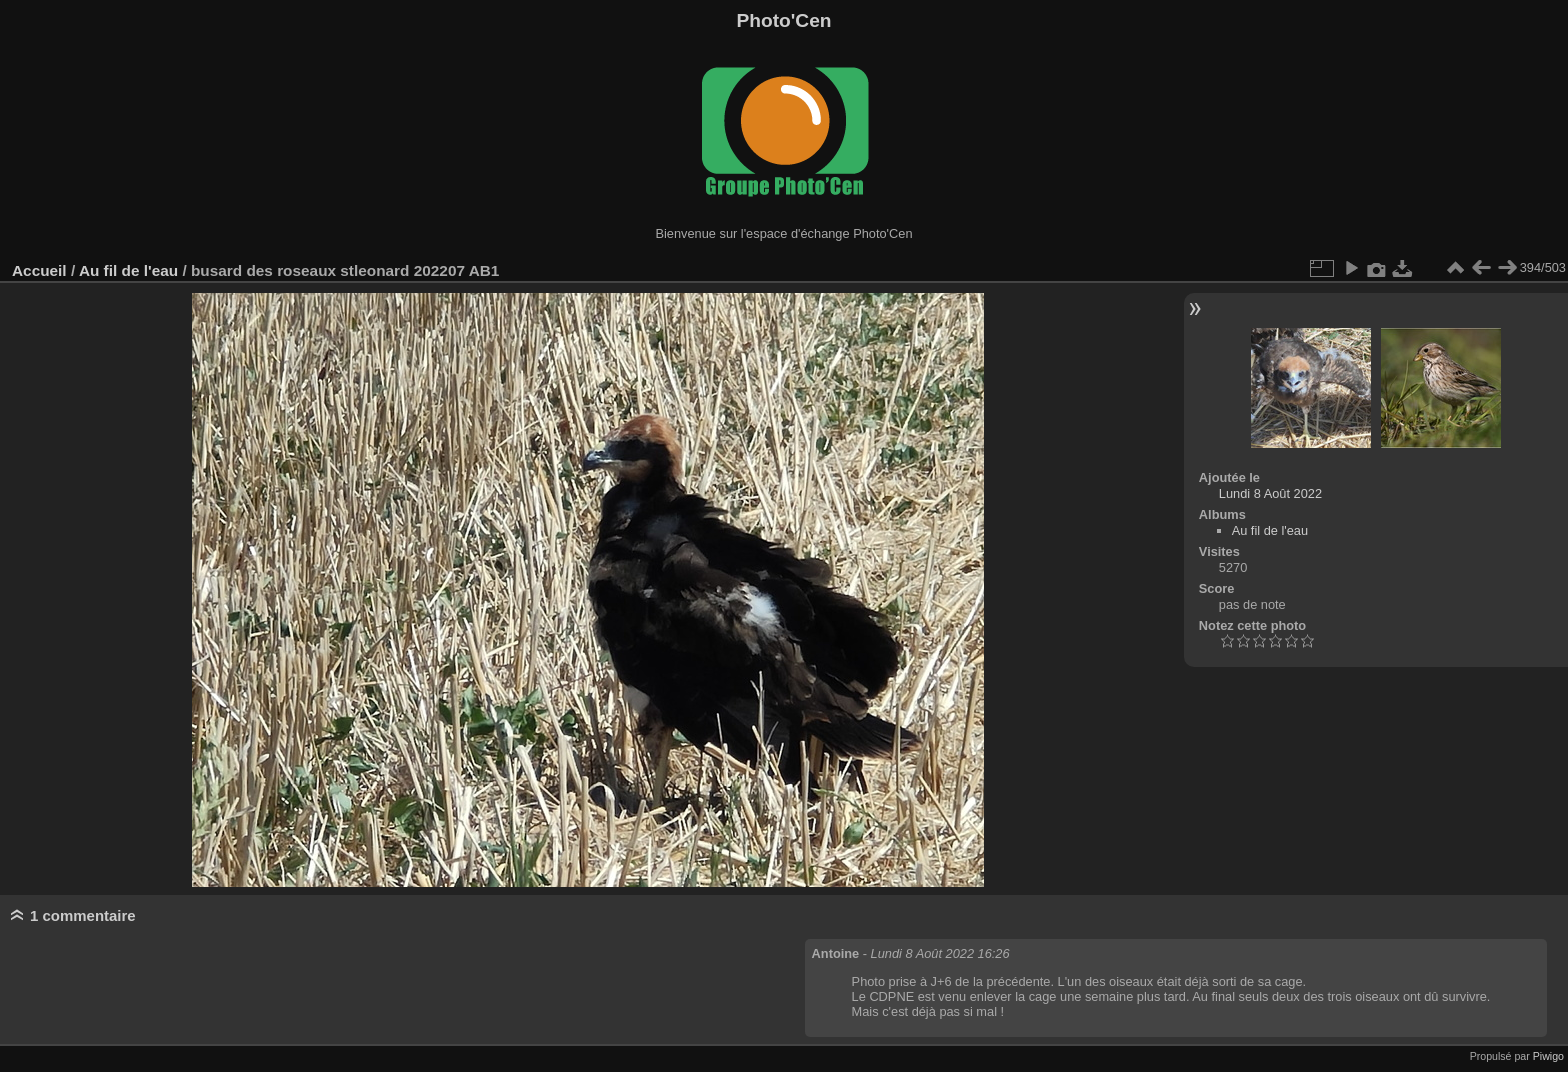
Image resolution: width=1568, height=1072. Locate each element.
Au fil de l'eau (131, 270)
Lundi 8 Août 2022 (1270, 493)
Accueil (39, 270)
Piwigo (1548, 1056)
